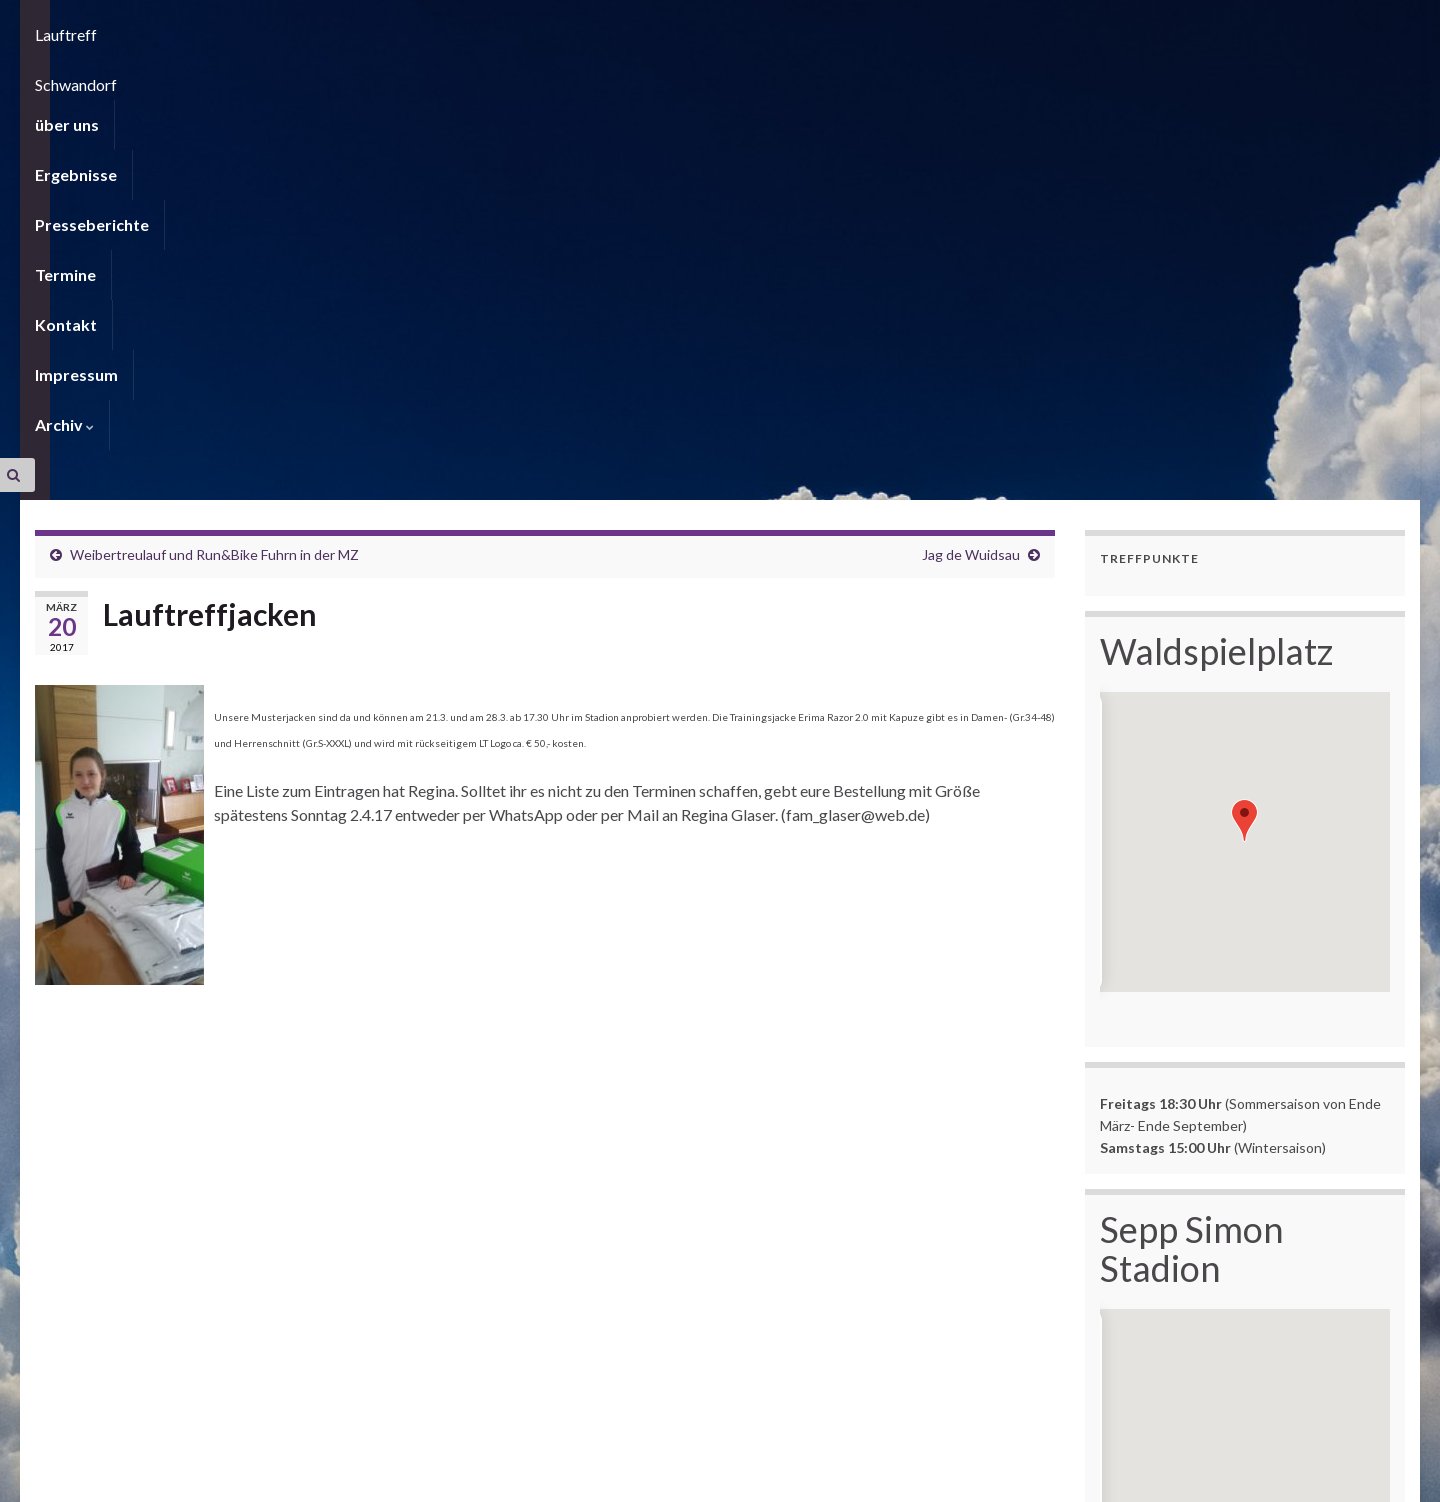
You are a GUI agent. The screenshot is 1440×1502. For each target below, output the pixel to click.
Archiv (716, 74)
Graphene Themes (195, 1477)
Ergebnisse (171, 74)
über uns (67, 74)
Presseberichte (300, 74)
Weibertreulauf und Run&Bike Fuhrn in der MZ (214, 154)
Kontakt (511, 74)
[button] (1244, 420)
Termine (418, 74)
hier (1148, 1364)
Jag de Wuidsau (971, 154)
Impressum (614, 74)
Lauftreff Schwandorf (229, 25)
